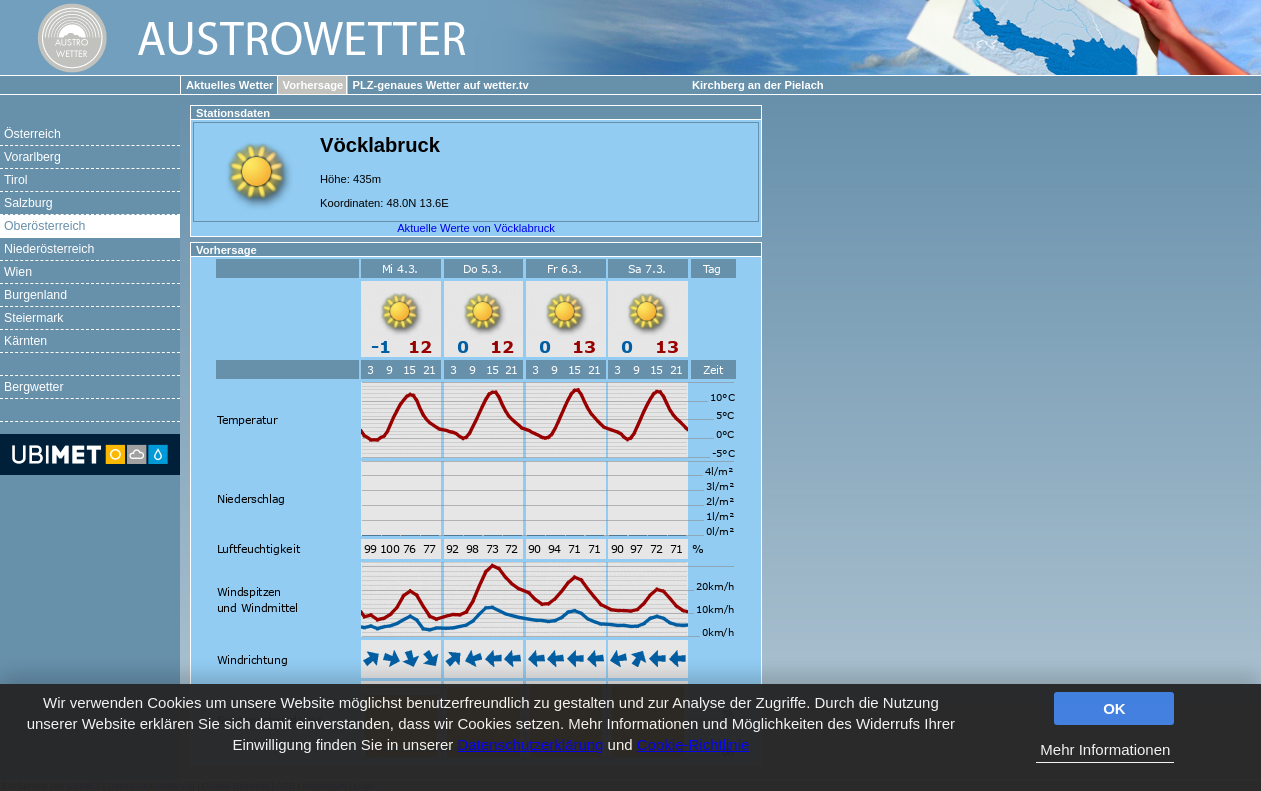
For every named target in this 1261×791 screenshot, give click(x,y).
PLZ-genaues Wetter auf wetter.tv (440, 85)
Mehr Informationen (1105, 749)
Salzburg (28, 203)
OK (1114, 708)
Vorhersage (313, 85)
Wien (18, 272)
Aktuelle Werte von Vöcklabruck (476, 228)
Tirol (15, 180)
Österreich (32, 134)
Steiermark (34, 318)
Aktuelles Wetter (229, 85)
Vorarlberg (32, 157)
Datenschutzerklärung (531, 744)
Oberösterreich (44, 226)
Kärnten (25, 341)
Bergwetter (34, 387)
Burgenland (35, 295)
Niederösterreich (49, 249)
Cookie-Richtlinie (693, 744)
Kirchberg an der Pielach (758, 85)
